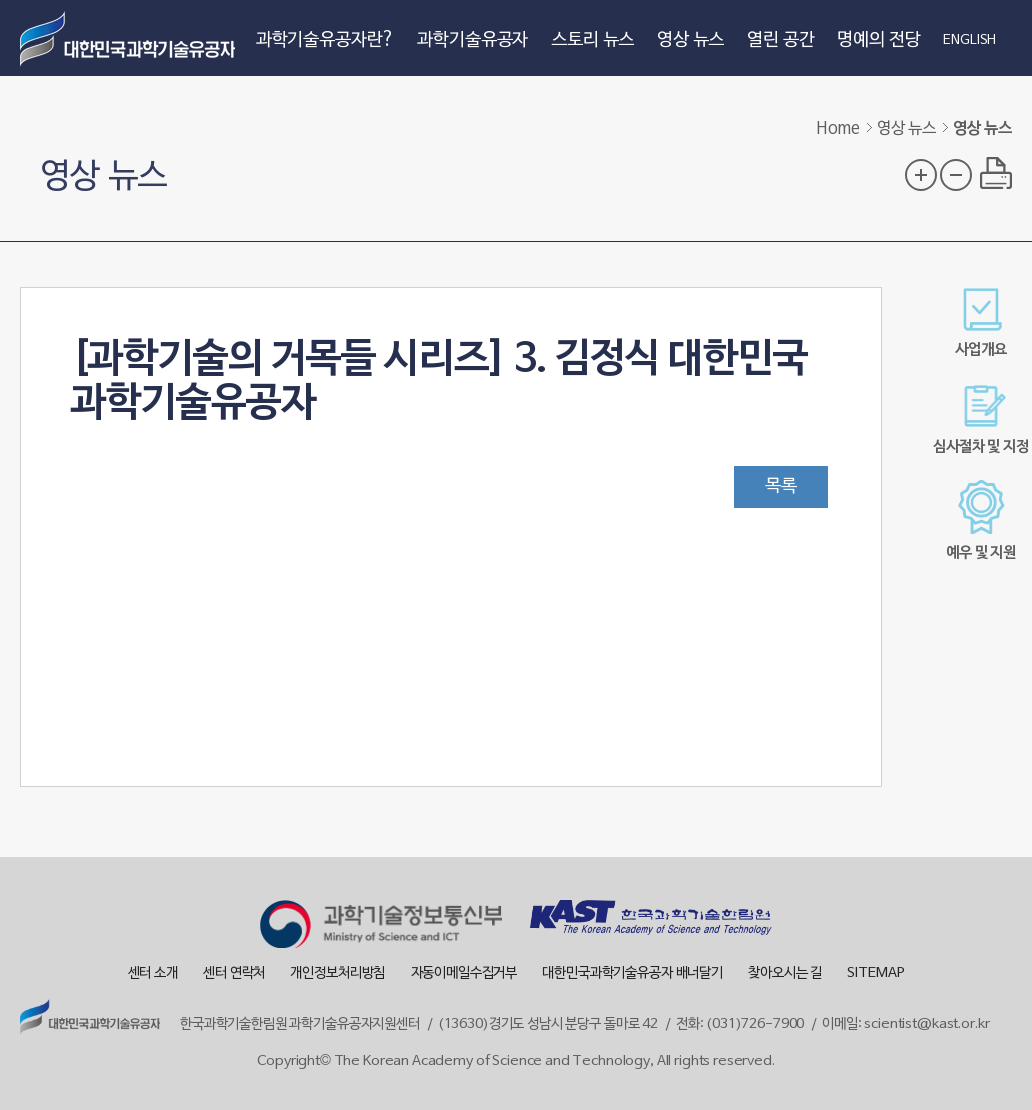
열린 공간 (780, 40)
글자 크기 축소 (956, 175)
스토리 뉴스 (592, 40)
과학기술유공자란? (325, 40)
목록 (781, 486)
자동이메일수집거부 (464, 973)
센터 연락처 (234, 973)
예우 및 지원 (981, 520)
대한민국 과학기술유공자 (130, 38)
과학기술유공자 (472, 40)
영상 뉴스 (690, 40)
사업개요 (980, 322)
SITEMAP (875, 973)
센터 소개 (153, 973)
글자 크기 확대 (921, 175)
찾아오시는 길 (785, 973)
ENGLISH (969, 41)
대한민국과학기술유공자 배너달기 (632, 973)
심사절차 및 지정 (981, 419)
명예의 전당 (878, 40)
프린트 (996, 173)
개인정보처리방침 (337, 973)
